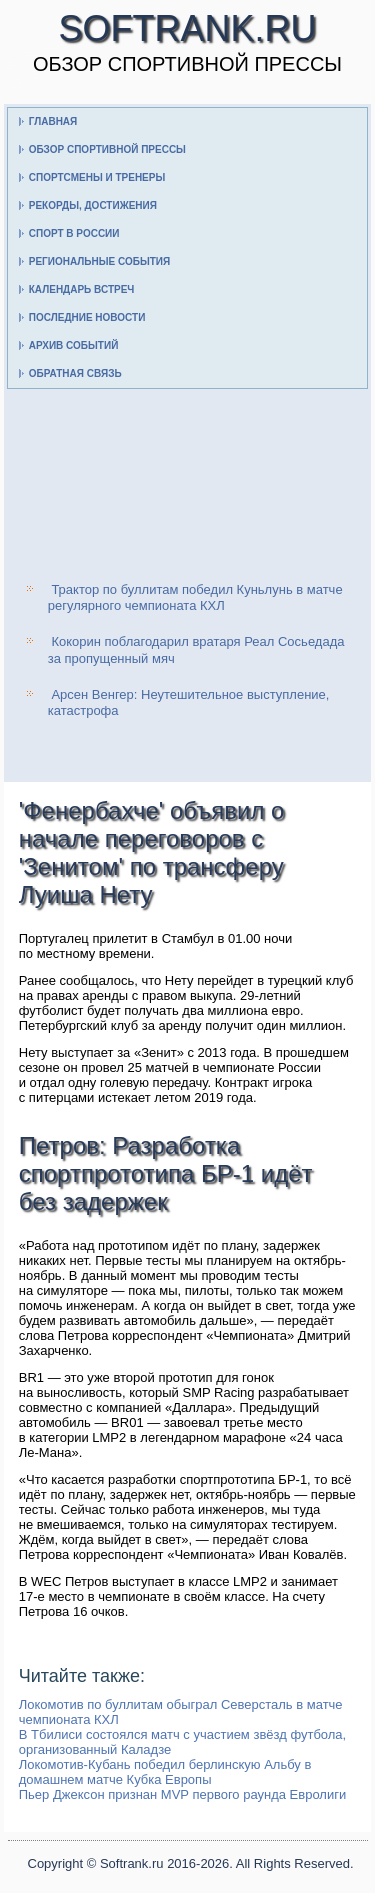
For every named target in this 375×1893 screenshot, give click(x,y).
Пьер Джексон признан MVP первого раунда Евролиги (182, 1794)
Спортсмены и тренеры (97, 177)
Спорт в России (74, 233)
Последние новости (87, 317)
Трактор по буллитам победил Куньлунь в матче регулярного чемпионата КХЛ (195, 597)
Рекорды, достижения (93, 205)
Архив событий (74, 345)
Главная (53, 121)
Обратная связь (75, 373)
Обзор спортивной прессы (107, 149)
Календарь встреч (82, 289)
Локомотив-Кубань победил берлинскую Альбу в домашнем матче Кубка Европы (165, 1772)
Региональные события (99, 261)
